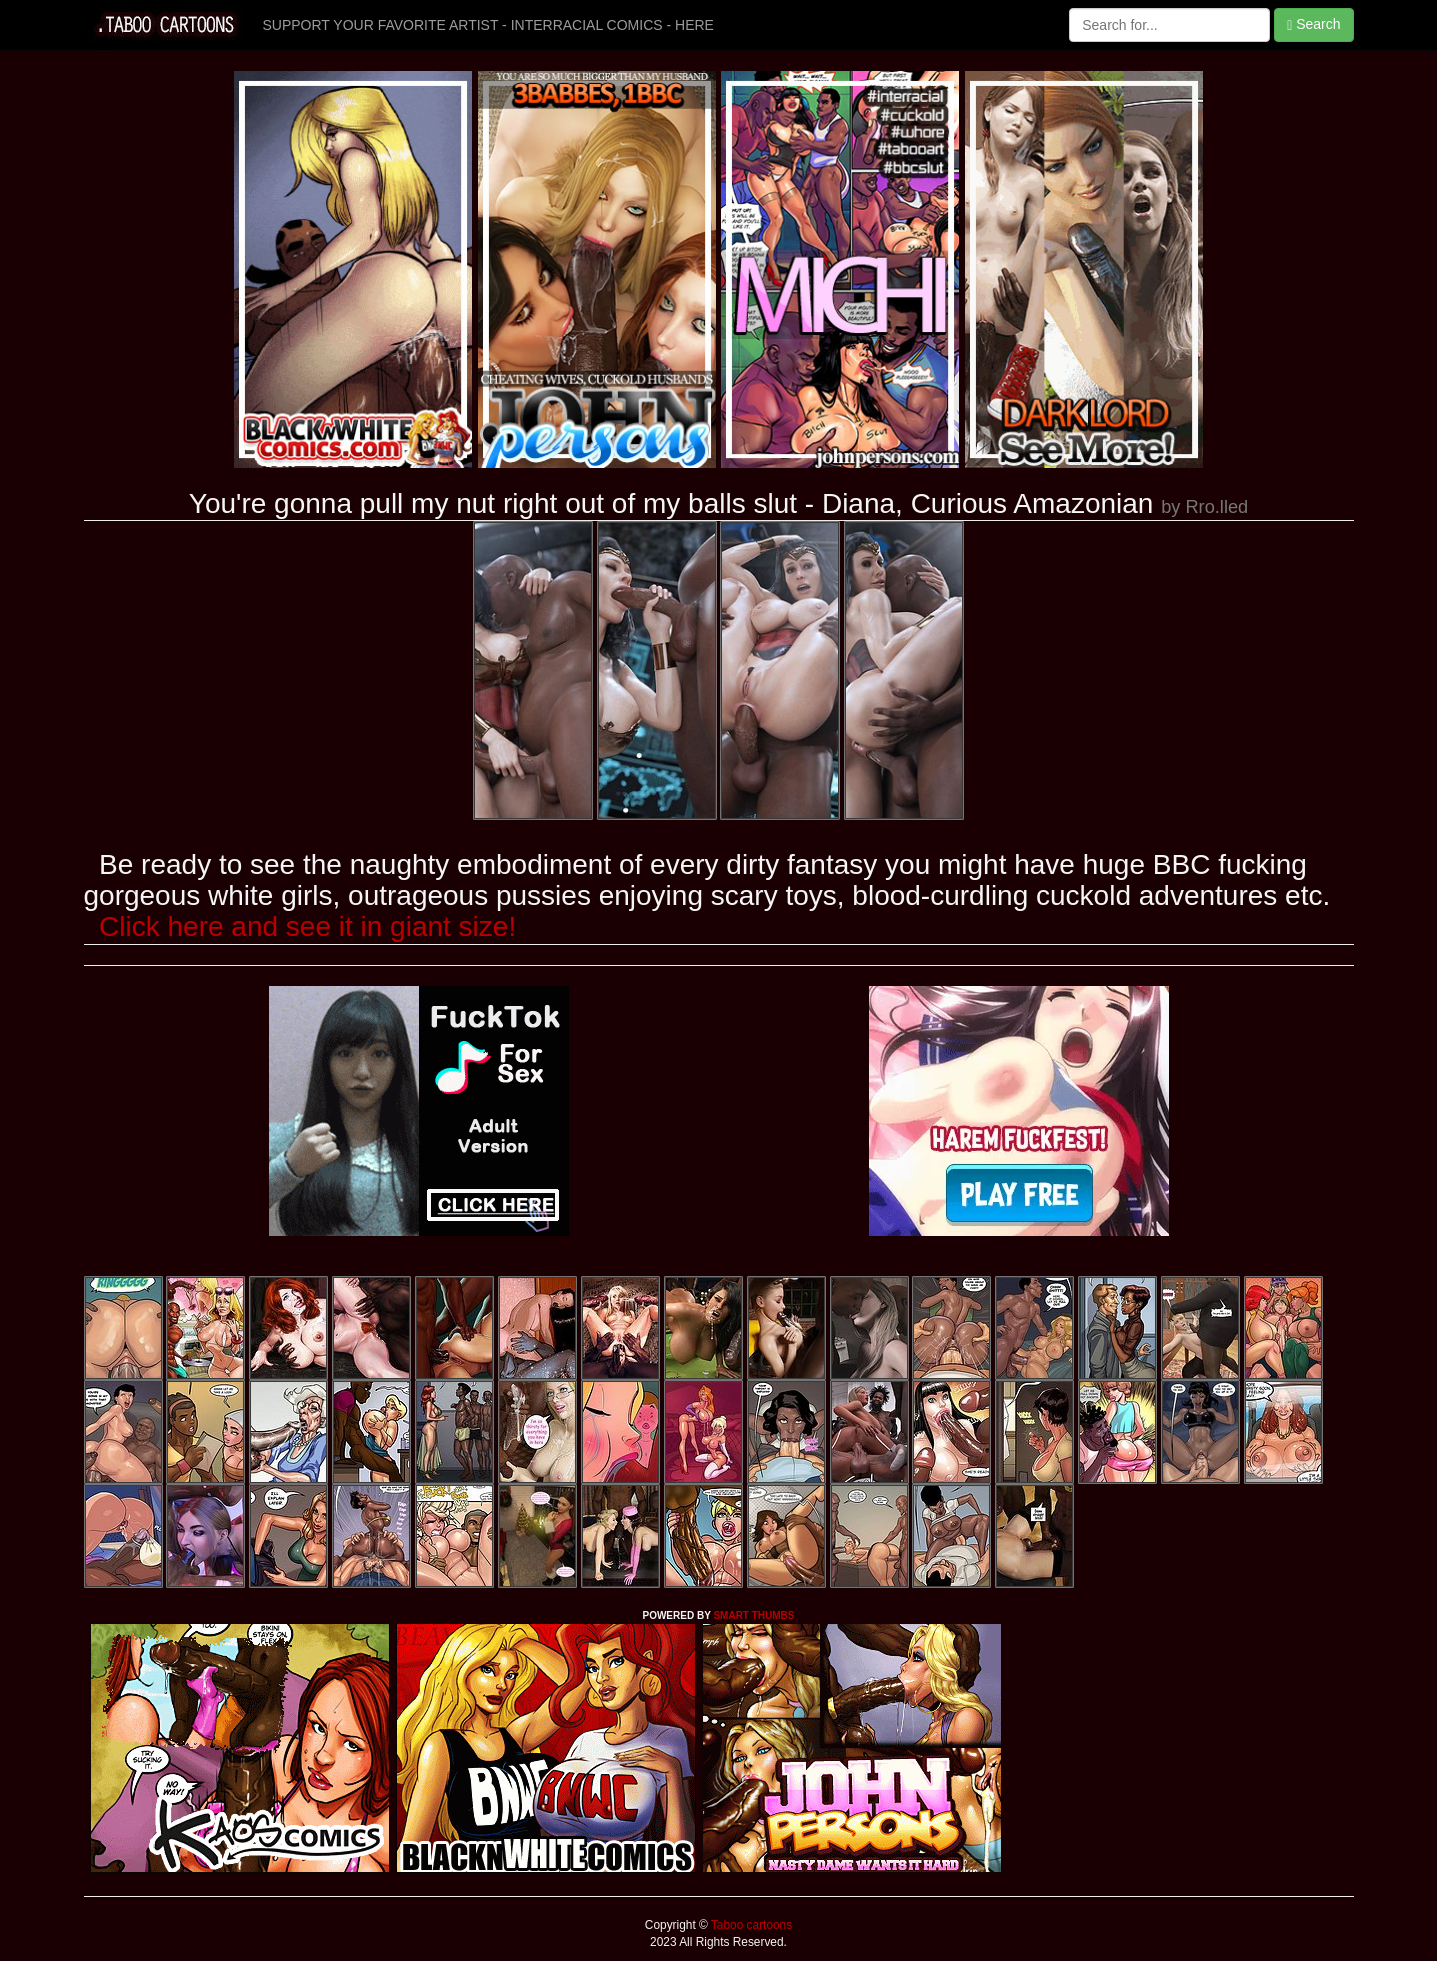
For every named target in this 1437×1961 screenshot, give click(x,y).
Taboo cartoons (750, 1925)
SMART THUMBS (753, 1615)
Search (1313, 24)
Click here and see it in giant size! (307, 926)
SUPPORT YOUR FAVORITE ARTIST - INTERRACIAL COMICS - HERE (488, 25)
